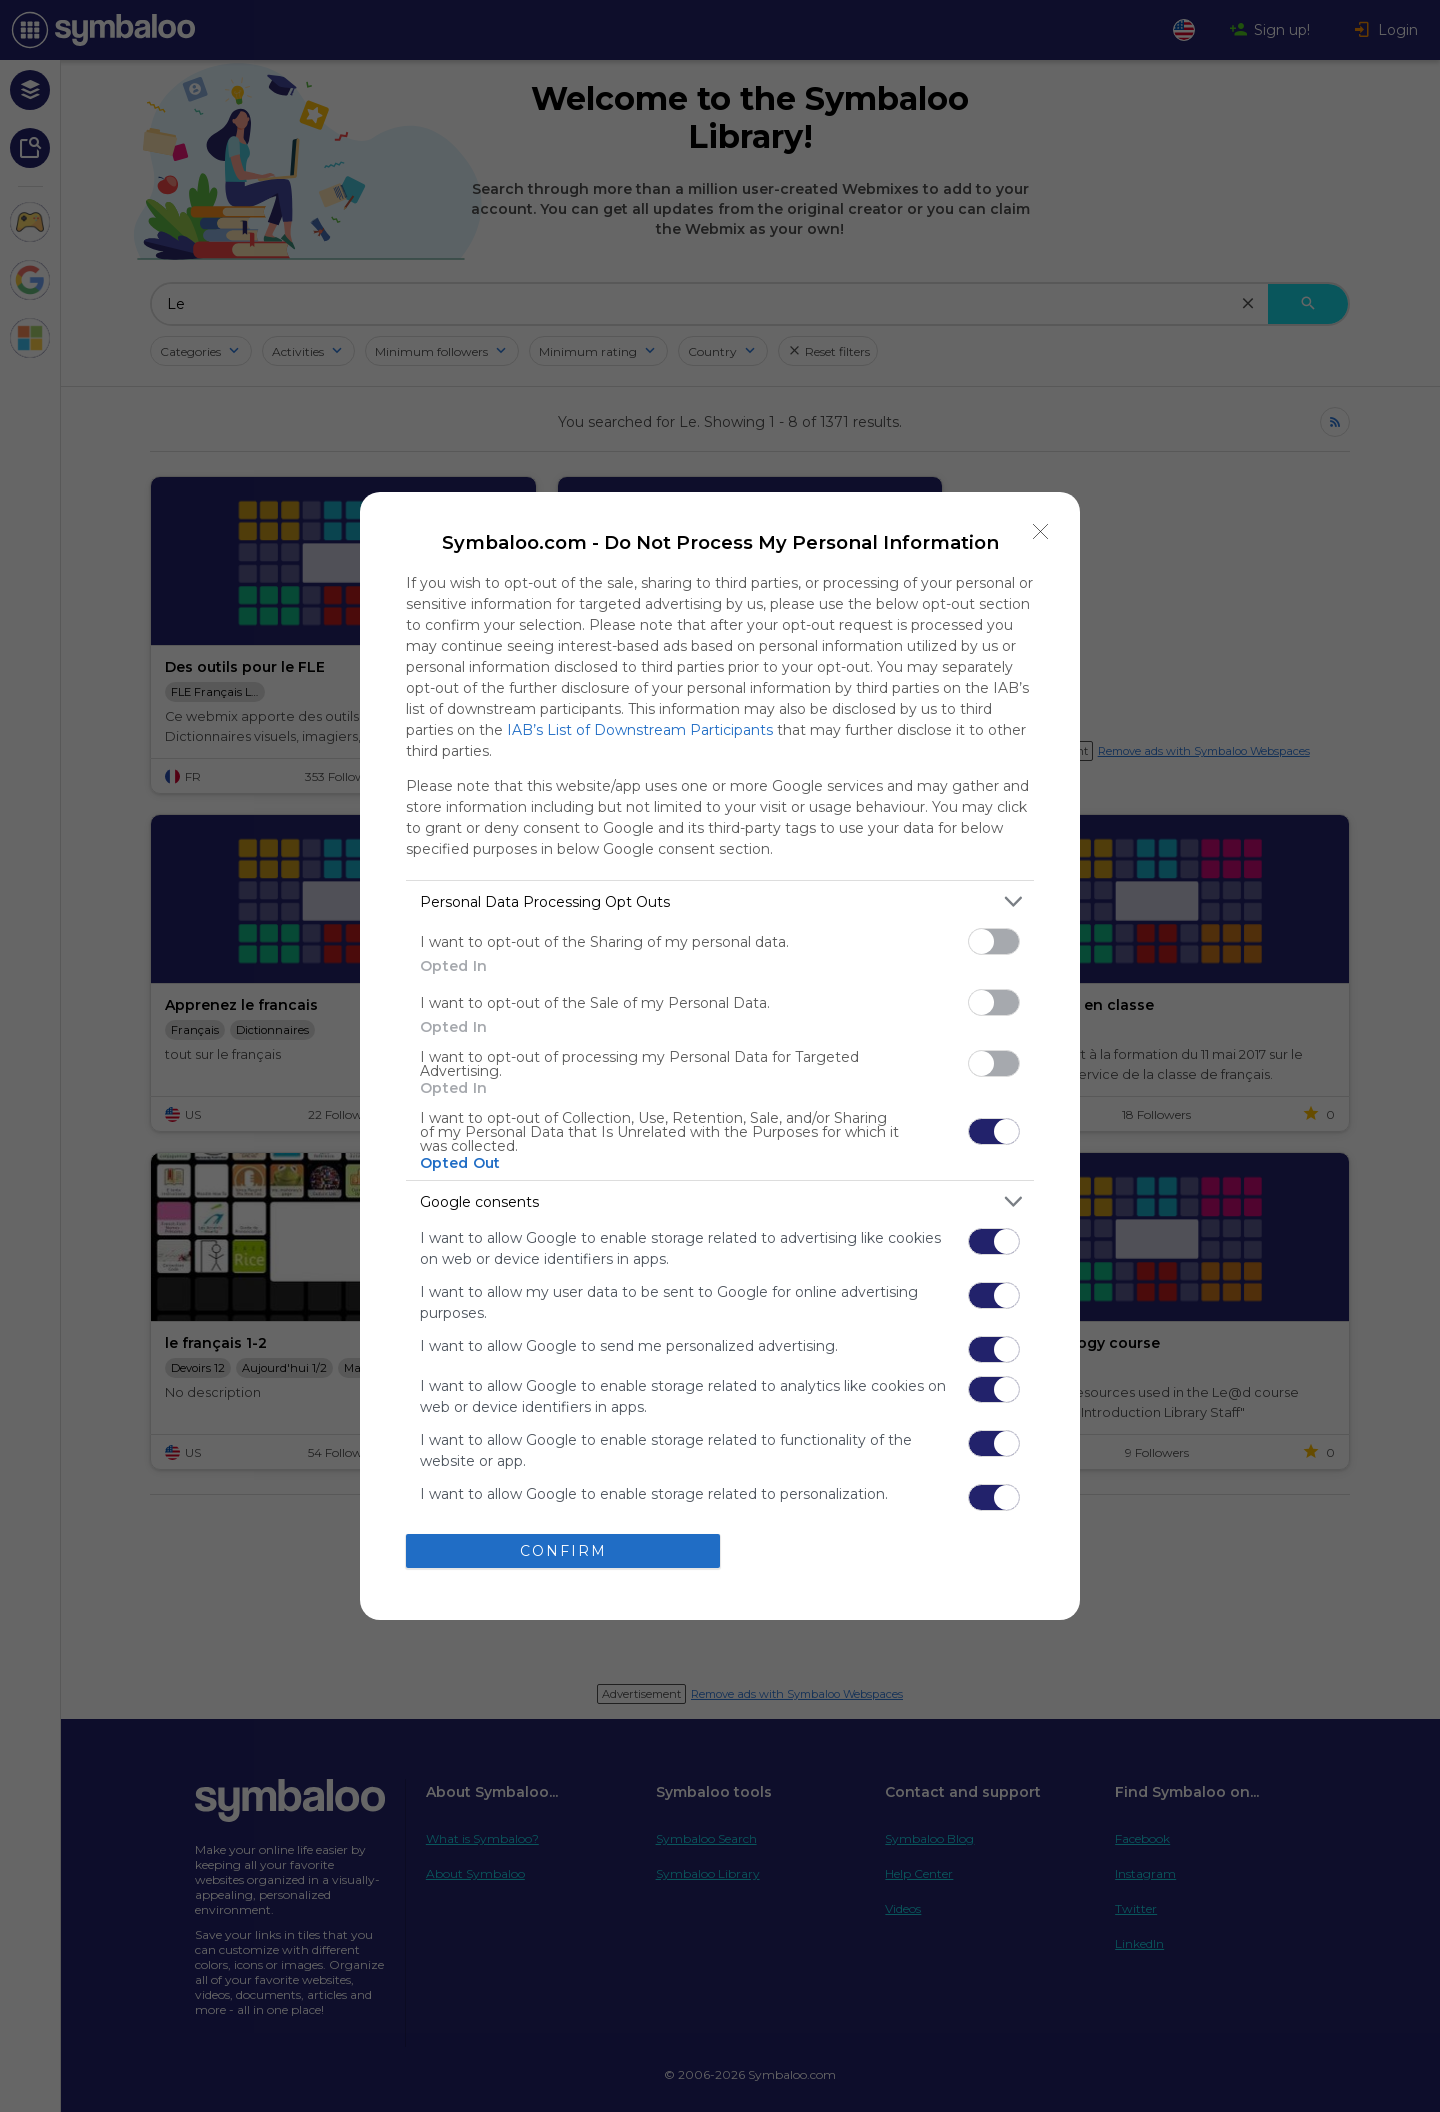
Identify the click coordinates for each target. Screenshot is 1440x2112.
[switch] (994, 941)
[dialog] (720, 1056)
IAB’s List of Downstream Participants (640, 730)
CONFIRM (563, 1551)
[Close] (1041, 531)
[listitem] (720, 901)
